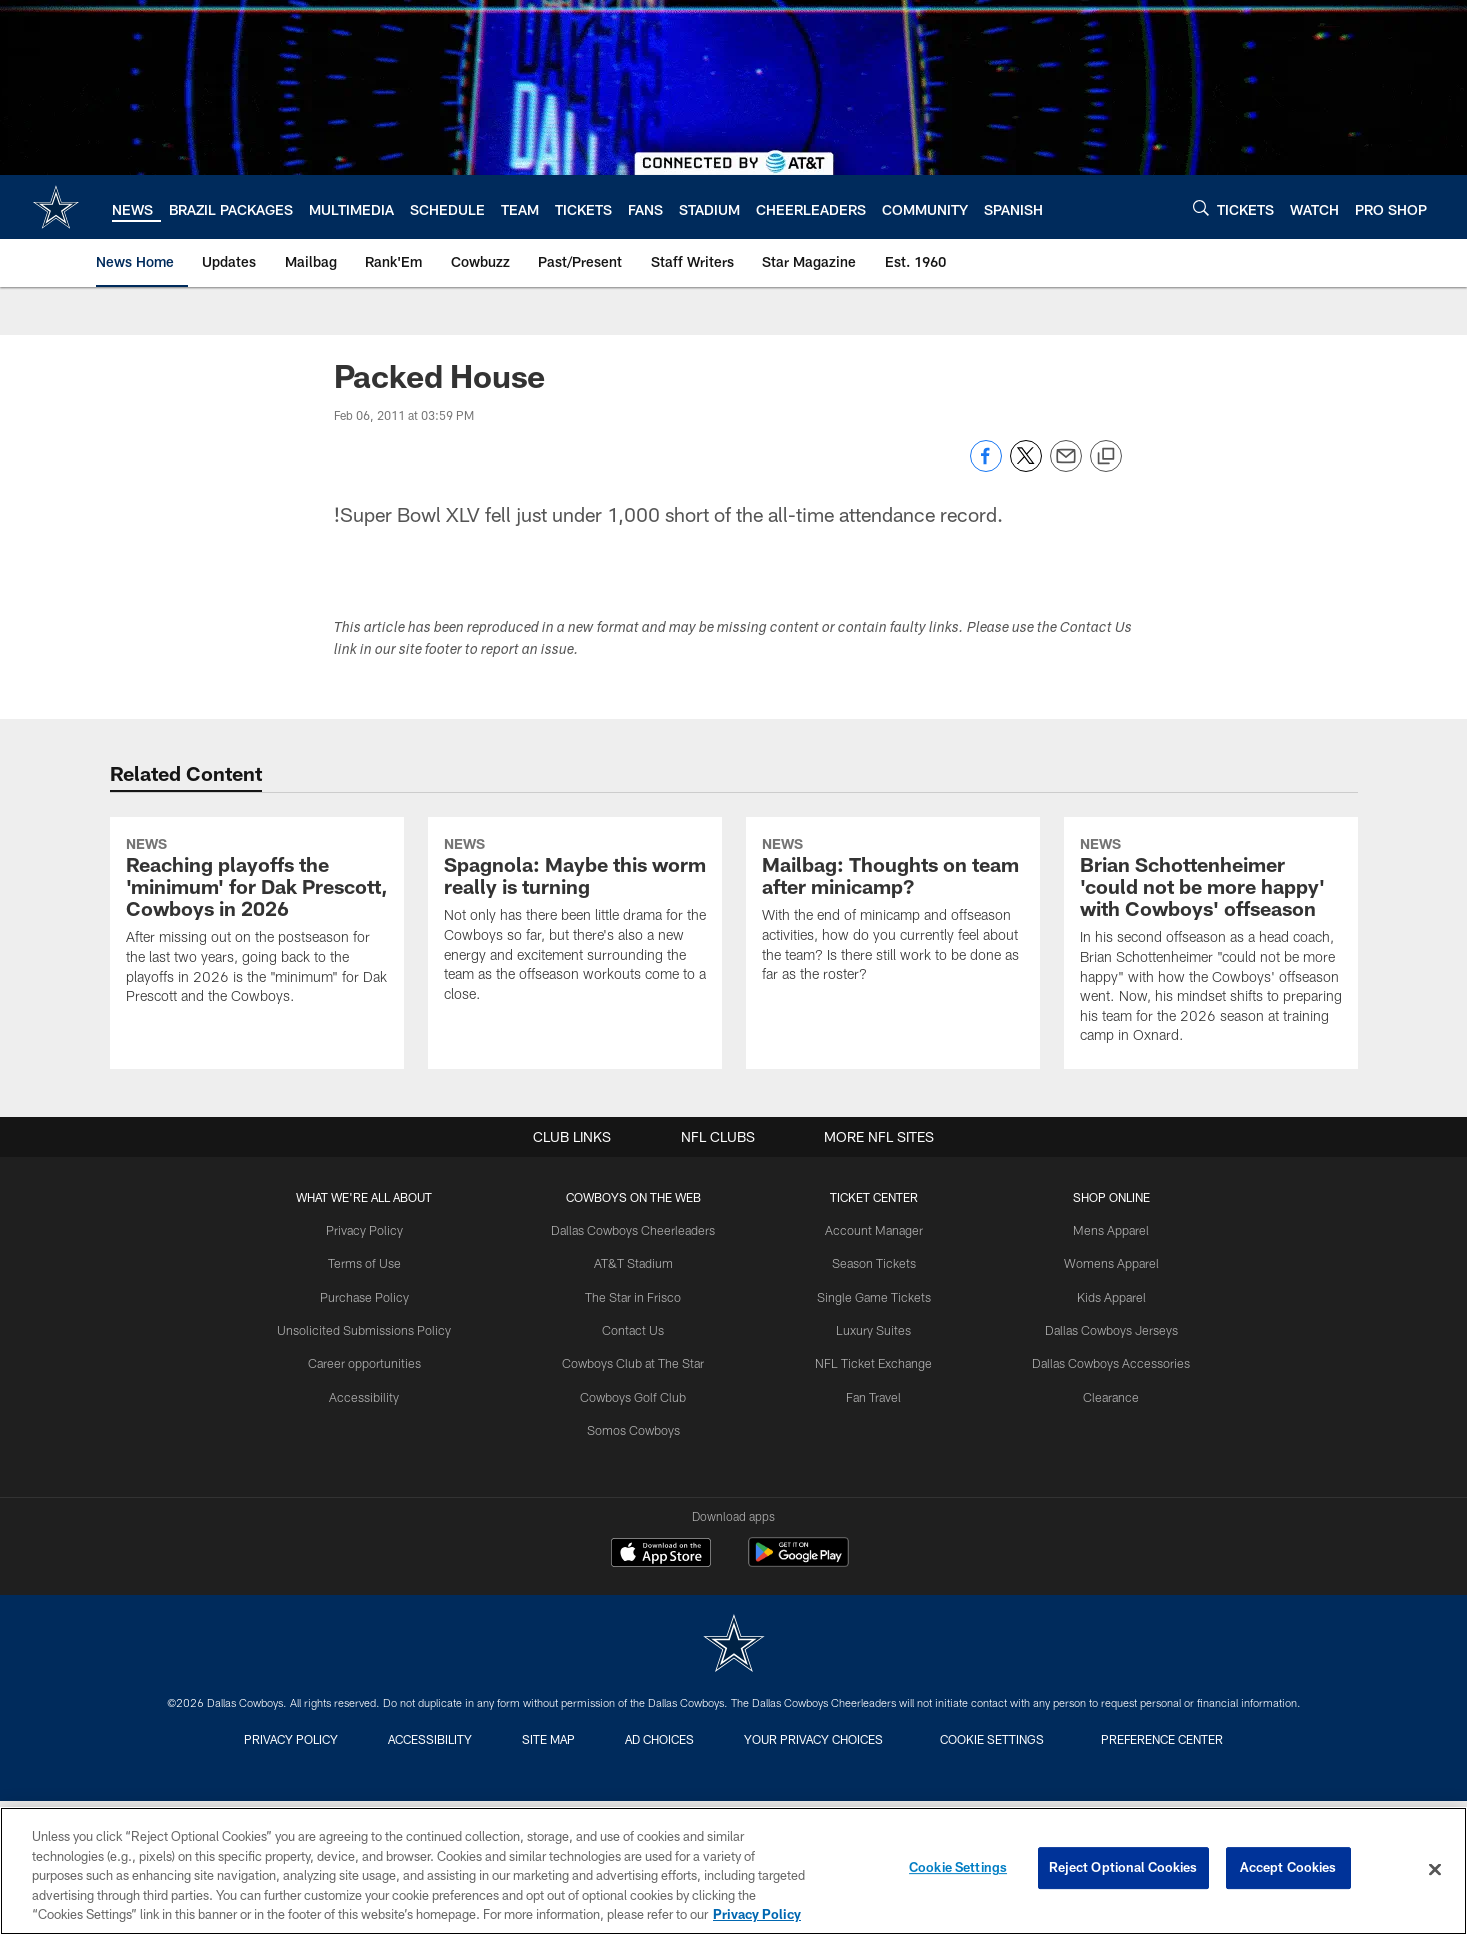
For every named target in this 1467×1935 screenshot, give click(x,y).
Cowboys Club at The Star (637, 1525)
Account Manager (872, 1394)
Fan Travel (871, 1558)
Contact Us (637, 1492)
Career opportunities (373, 1525)
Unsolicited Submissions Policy (373, 1492)
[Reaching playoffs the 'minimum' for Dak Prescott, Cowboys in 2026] (257, 1005)
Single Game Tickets (872, 1460)
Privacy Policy (372, 1394)
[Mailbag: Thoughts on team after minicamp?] (893, 994)
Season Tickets (871, 1427)
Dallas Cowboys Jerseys (1103, 1492)
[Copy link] (1106, 457)
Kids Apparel (1103, 1460)
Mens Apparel (1103, 1394)
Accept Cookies (1288, 1869)
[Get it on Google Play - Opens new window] (798, 1726)
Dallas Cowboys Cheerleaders (637, 1394)
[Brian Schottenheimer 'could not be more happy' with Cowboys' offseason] (1211, 1025)
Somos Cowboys (637, 1591)
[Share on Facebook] (986, 466)
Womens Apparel (1103, 1427)
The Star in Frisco (637, 1460)
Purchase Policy (373, 1460)
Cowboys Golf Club (637, 1558)
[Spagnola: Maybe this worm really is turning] (575, 1004)
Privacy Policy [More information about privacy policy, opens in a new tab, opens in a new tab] (757, 1914)
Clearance (1103, 1558)
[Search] (1201, 207)
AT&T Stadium (637, 1427)
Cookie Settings (958, 1869)
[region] (733, 1871)
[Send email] (1066, 466)
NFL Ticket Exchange (872, 1525)
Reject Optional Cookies (1123, 1869)
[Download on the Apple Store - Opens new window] (661, 1719)
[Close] (1435, 1870)
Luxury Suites (871, 1492)
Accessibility (372, 1558)
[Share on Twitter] (1026, 466)
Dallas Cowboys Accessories (1103, 1525)
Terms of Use (373, 1427)
